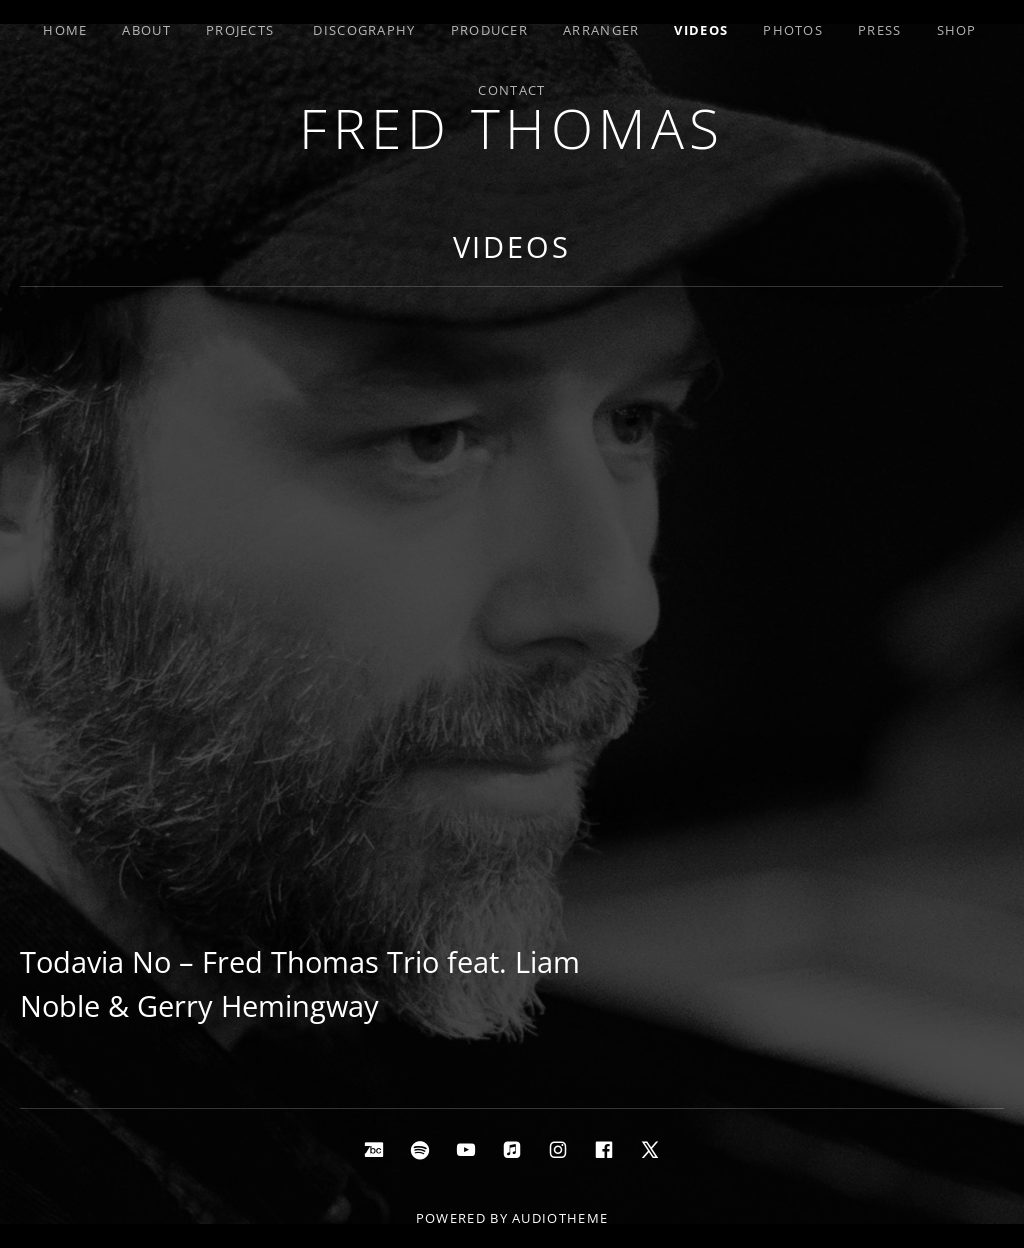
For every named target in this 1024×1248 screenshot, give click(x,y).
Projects (240, 30)
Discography (364, 30)
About (146, 30)
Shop (957, 30)
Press (880, 30)
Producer (489, 30)
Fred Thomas (512, 127)
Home (65, 30)
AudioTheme (560, 1218)
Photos (793, 30)
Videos (701, 30)
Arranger (601, 30)
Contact (511, 90)
